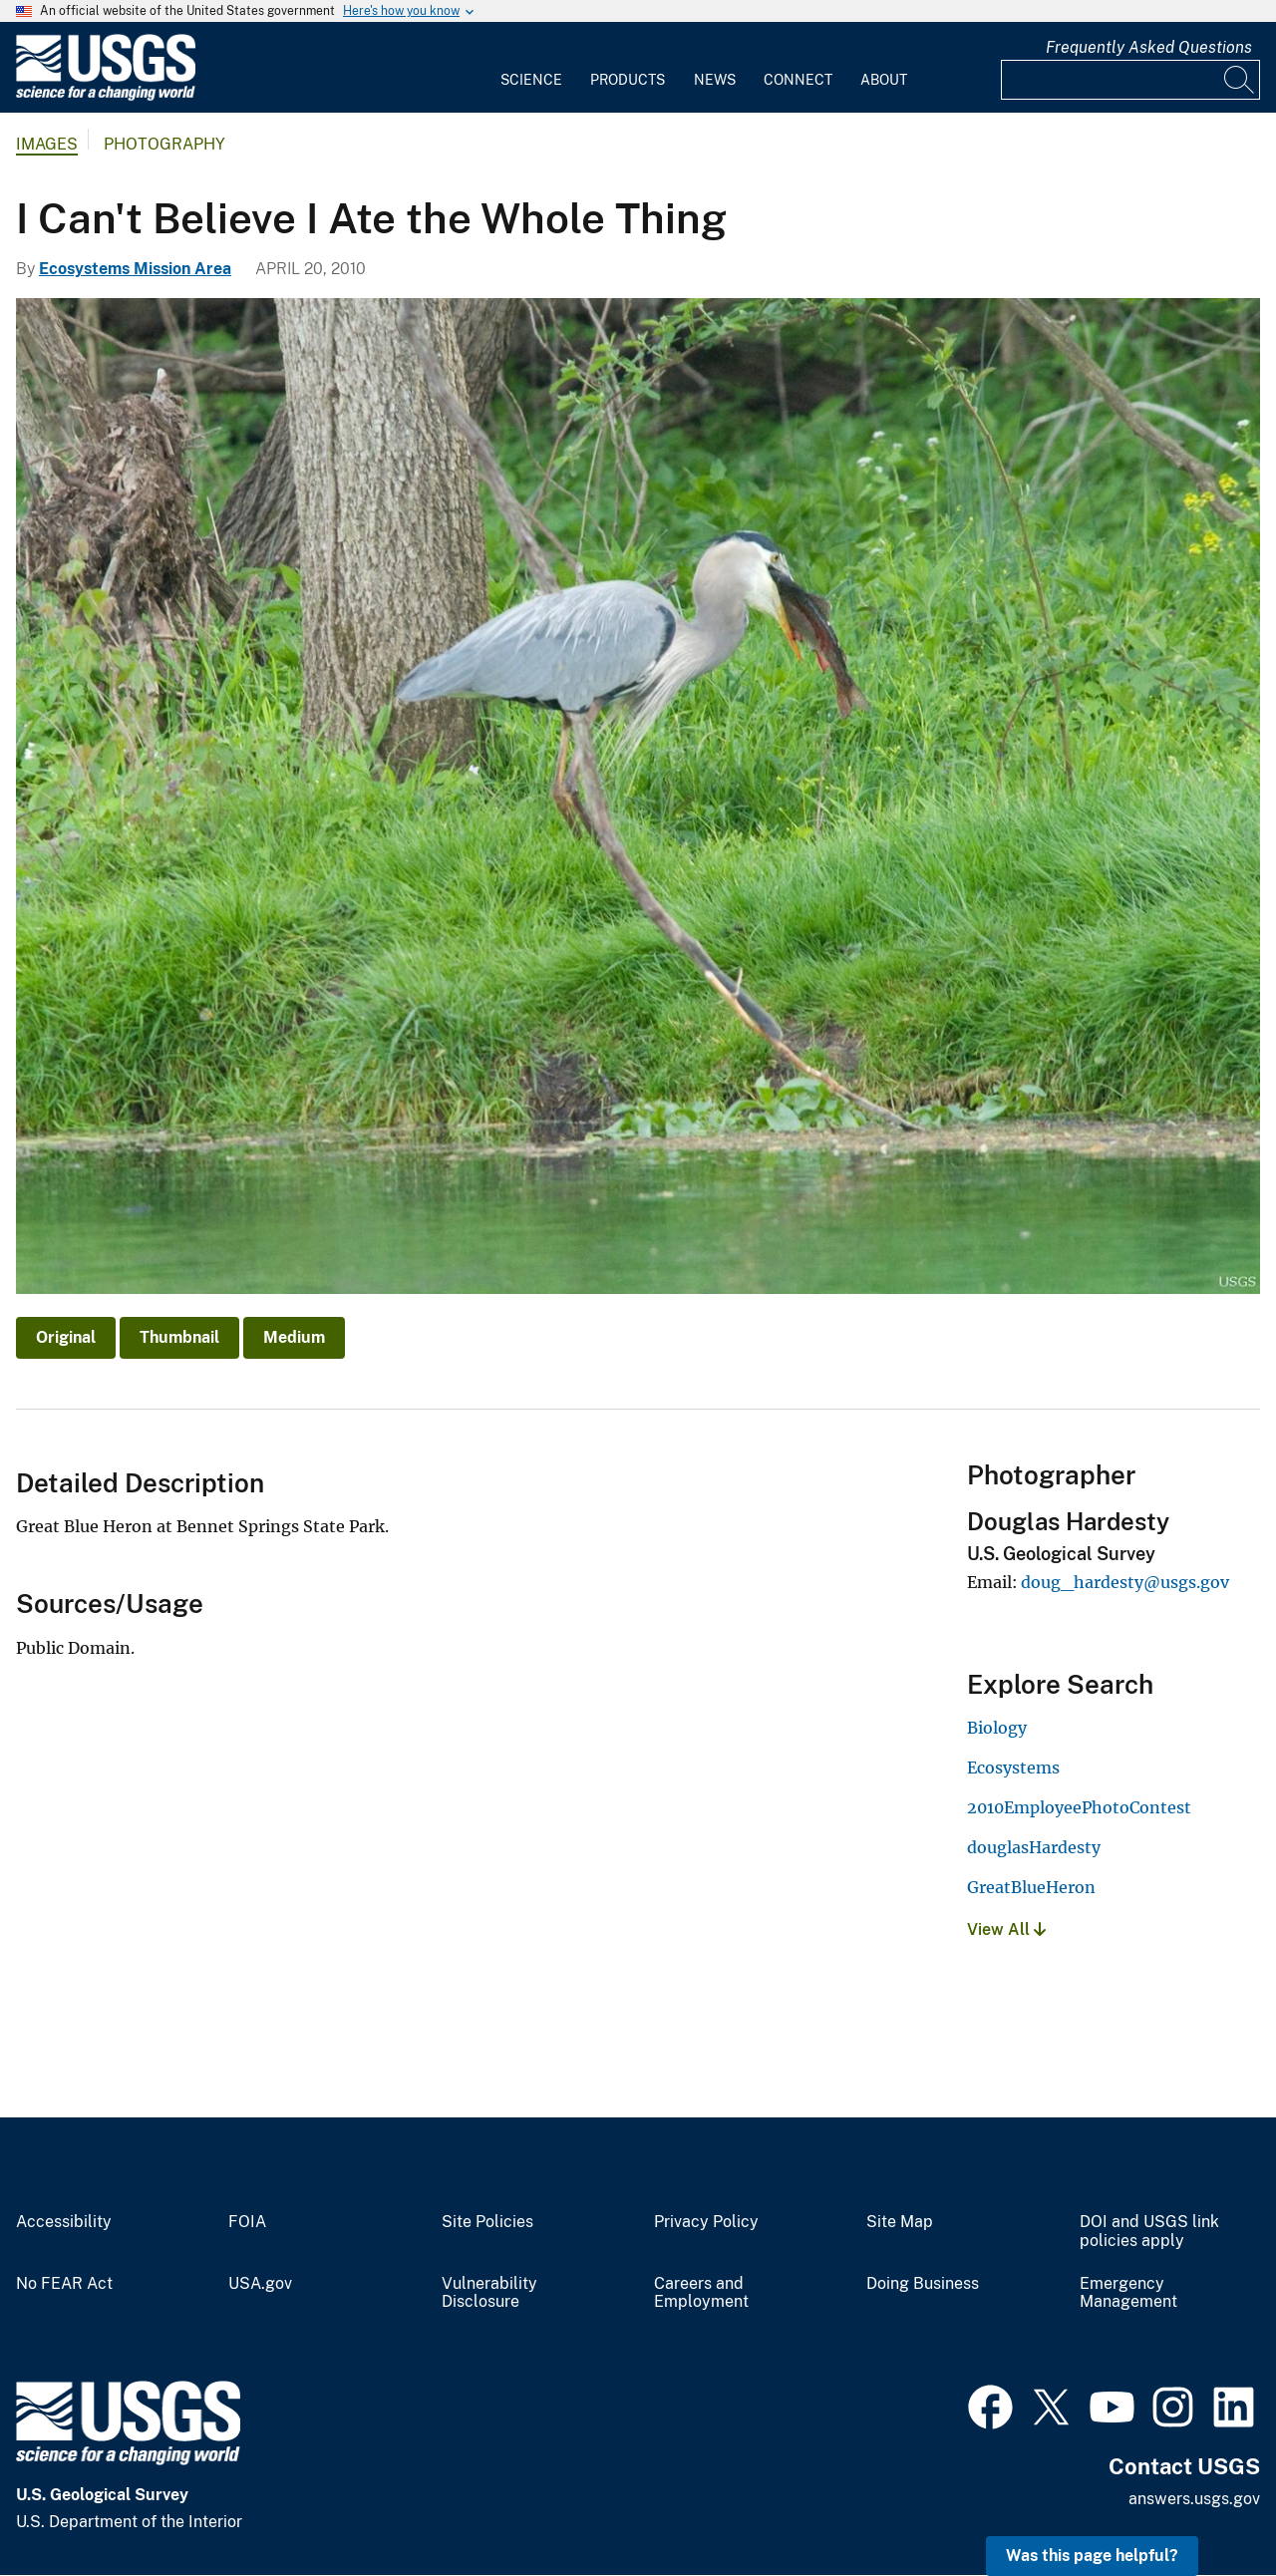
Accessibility (64, 2222)
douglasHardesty (1034, 1847)
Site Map (899, 2222)
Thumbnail (179, 1337)
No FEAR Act (64, 2284)
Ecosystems (1013, 1767)
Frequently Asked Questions (1149, 47)
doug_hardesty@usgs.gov (1125, 1582)
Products (627, 80)
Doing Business (922, 2284)
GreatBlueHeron (1031, 1887)
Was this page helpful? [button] (1092, 2555)
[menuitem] (531, 68)
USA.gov (260, 2284)
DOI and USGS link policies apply (1149, 2231)
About (883, 80)
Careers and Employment (701, 2293)
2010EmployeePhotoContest (1079, 1807)
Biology (997, 1728)
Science (531, 80)
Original (66, 1337)
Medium (294, 1337)
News (715, 80)
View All (1006, 1929)
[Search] (1240, 80)
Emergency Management (1128, 2293)
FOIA (247, 2222)
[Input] (1130, 80)
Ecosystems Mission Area (135, 268)
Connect (798, 80)
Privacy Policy (706, 2222)
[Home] (105, 96)
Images (47, 144)
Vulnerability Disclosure (489, 2293)
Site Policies (487, 2222)
